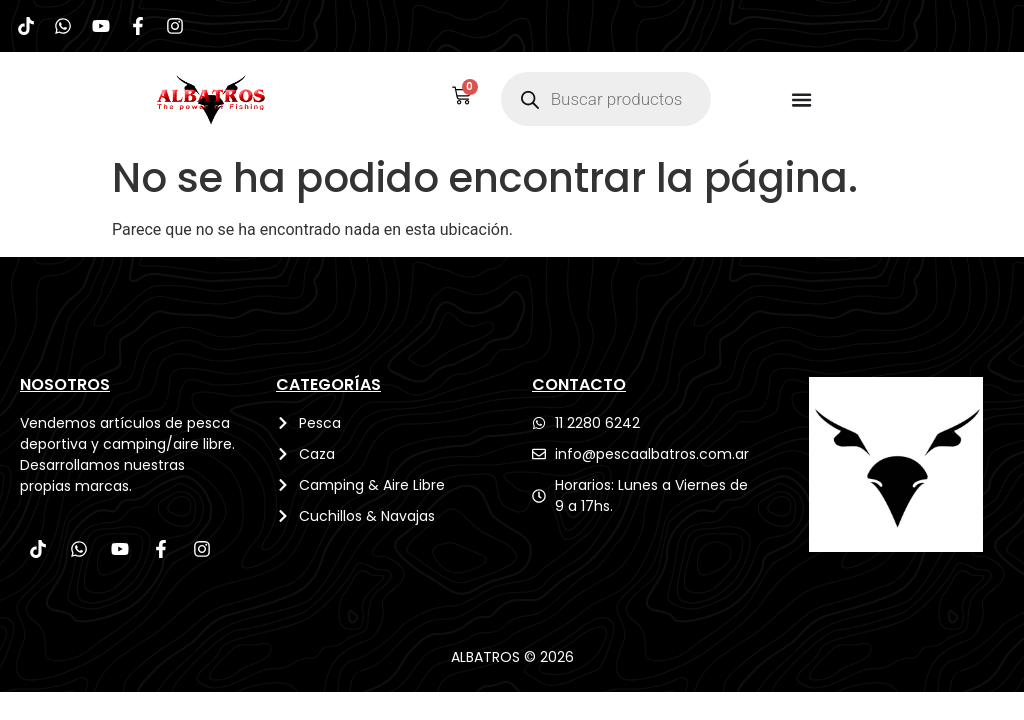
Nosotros (65, 387)
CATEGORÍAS (328, 387)
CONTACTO (579, 387)
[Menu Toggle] (802, 103)
